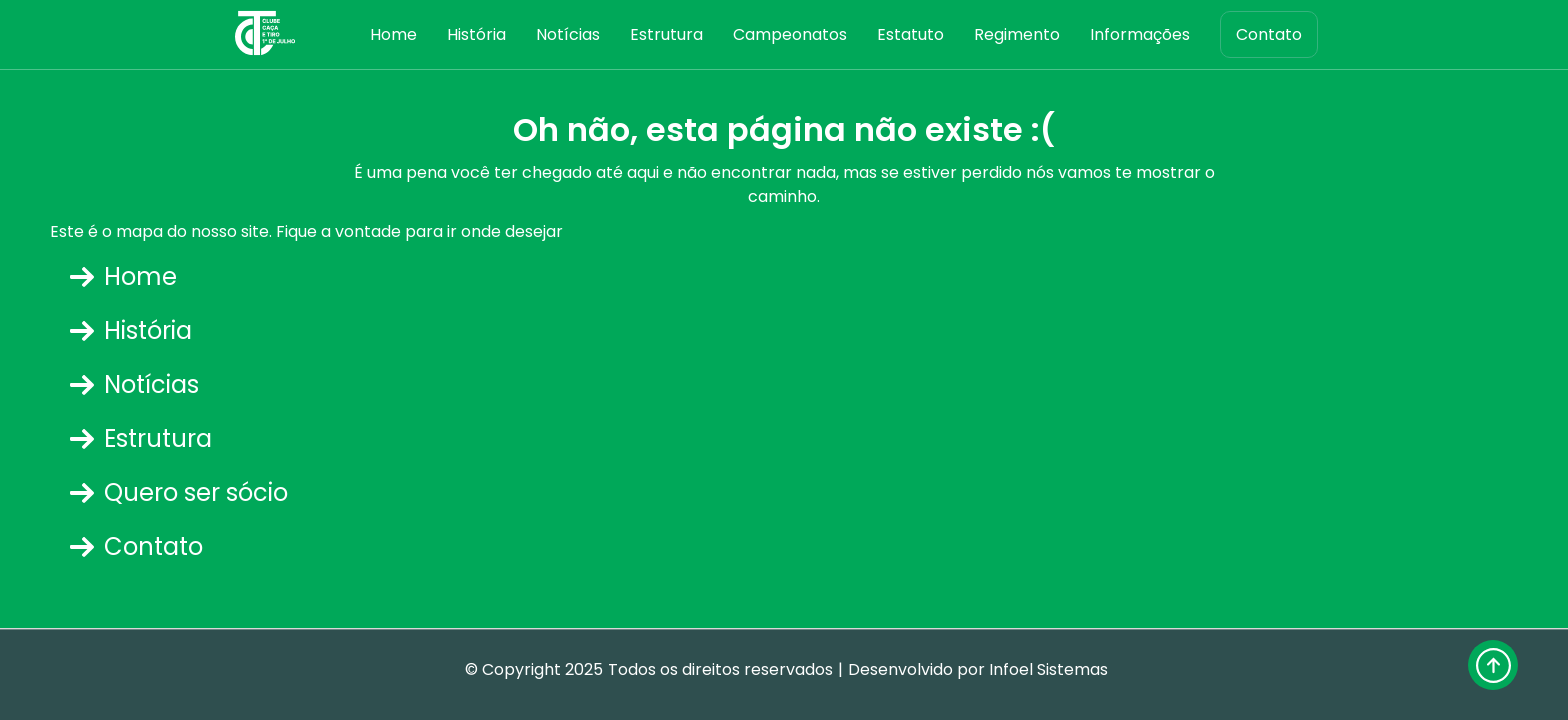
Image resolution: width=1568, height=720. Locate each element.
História (476, 34)
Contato (1269, 34)
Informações (1140, 34)
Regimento (1017, 34)
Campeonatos (790, 34)
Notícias (568, 34)
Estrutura (666, 34)
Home (393, 34)
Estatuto (910, 34)
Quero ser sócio (179, 492)
